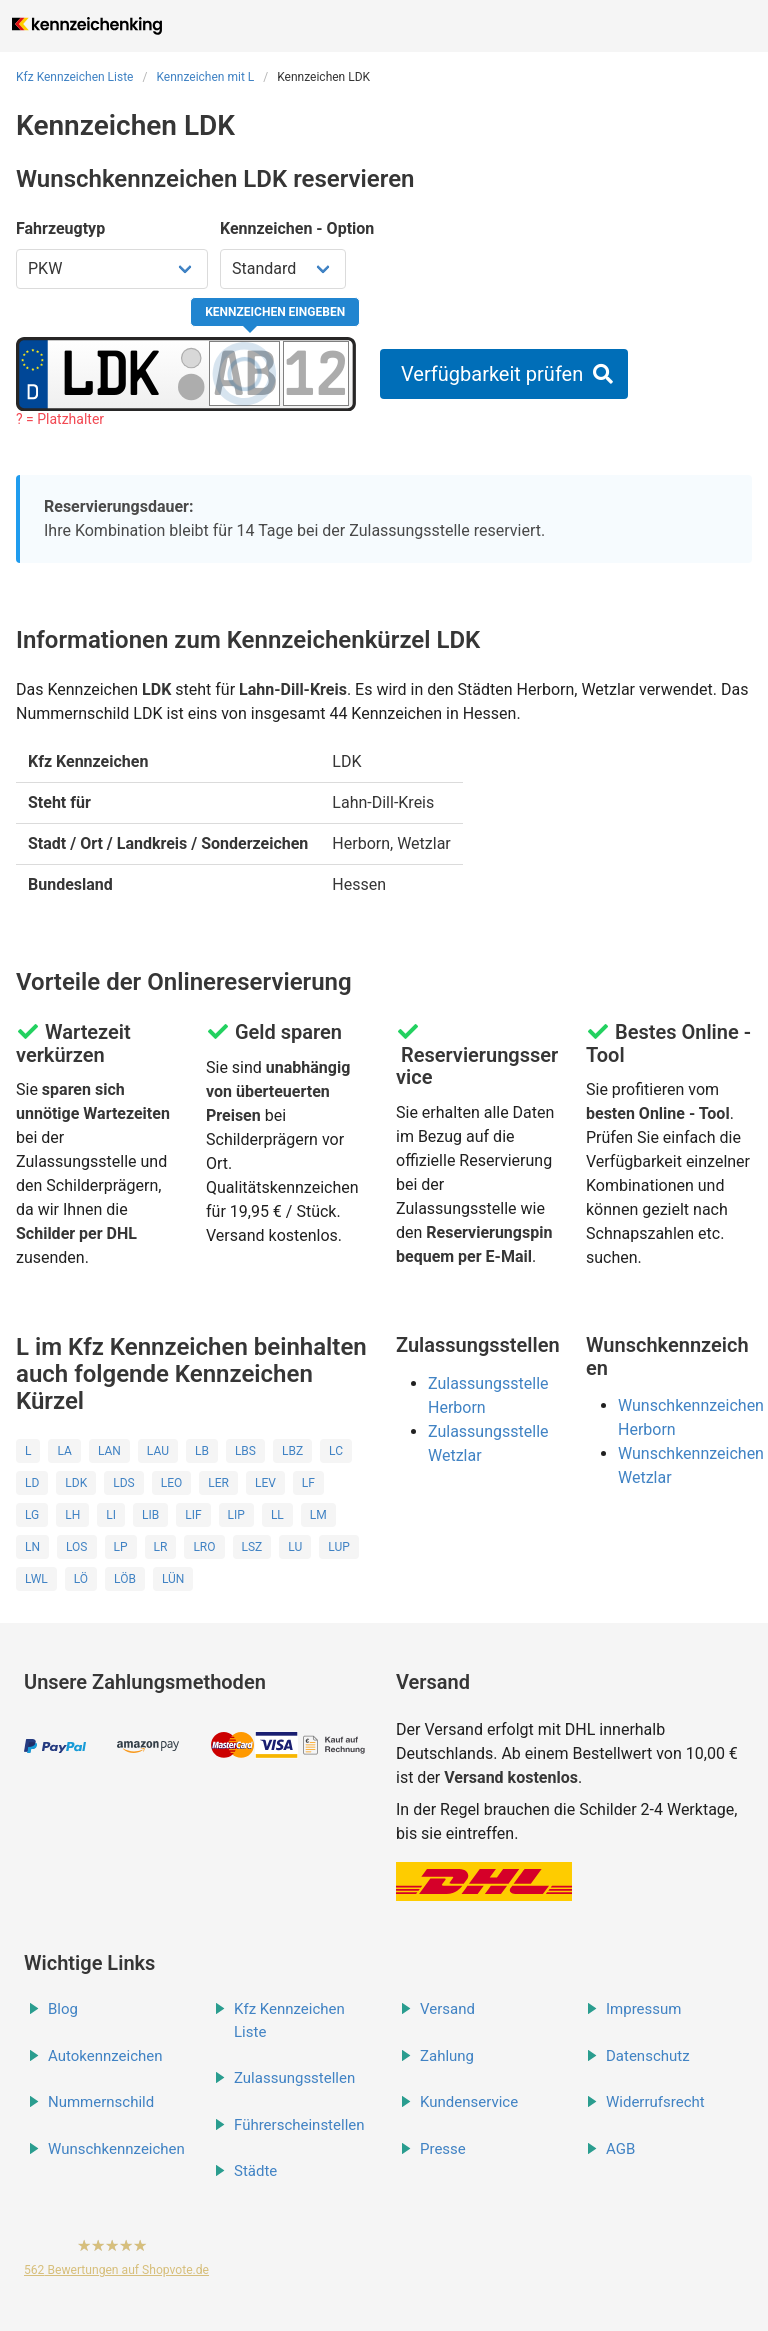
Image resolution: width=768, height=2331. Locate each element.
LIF (193, 1515)
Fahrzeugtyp (60, 228)
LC (336, 1451)
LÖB (125, 1579)
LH (72, 1515)
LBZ (292, 1451)
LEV (265, 1483)
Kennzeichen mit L (205, 77)
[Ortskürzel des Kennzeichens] (112, 373)
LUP (339, 1547)
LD (32, 1483)
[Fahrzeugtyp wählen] (112, 269)
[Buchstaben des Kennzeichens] (244, 373)
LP (121, 1547)
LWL (36, 1579)
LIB (150, 1515)
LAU (158, 1451)
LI (111, 1515)
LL (277, 1515)
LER (218, 1483)
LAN (109, 1451)
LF (308, 1483)
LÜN (173, 1579)
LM (318, 1515)
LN (32, 1547)
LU (295, 1547)
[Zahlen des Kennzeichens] (316, 373)
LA (64, 1451)
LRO (204, 1547)
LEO (172, 1483)
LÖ (81, 1579)
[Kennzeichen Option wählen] (283, 269)
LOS (76, 1547)
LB (202, 1451)
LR (161, 1547)
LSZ (252, 1547)
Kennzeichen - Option (297, 228)
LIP (236, 1515)
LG (32, 1515)
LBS (245, 1451)
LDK (76, 1483)
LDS (123, 1483)
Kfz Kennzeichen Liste (75, 77)
